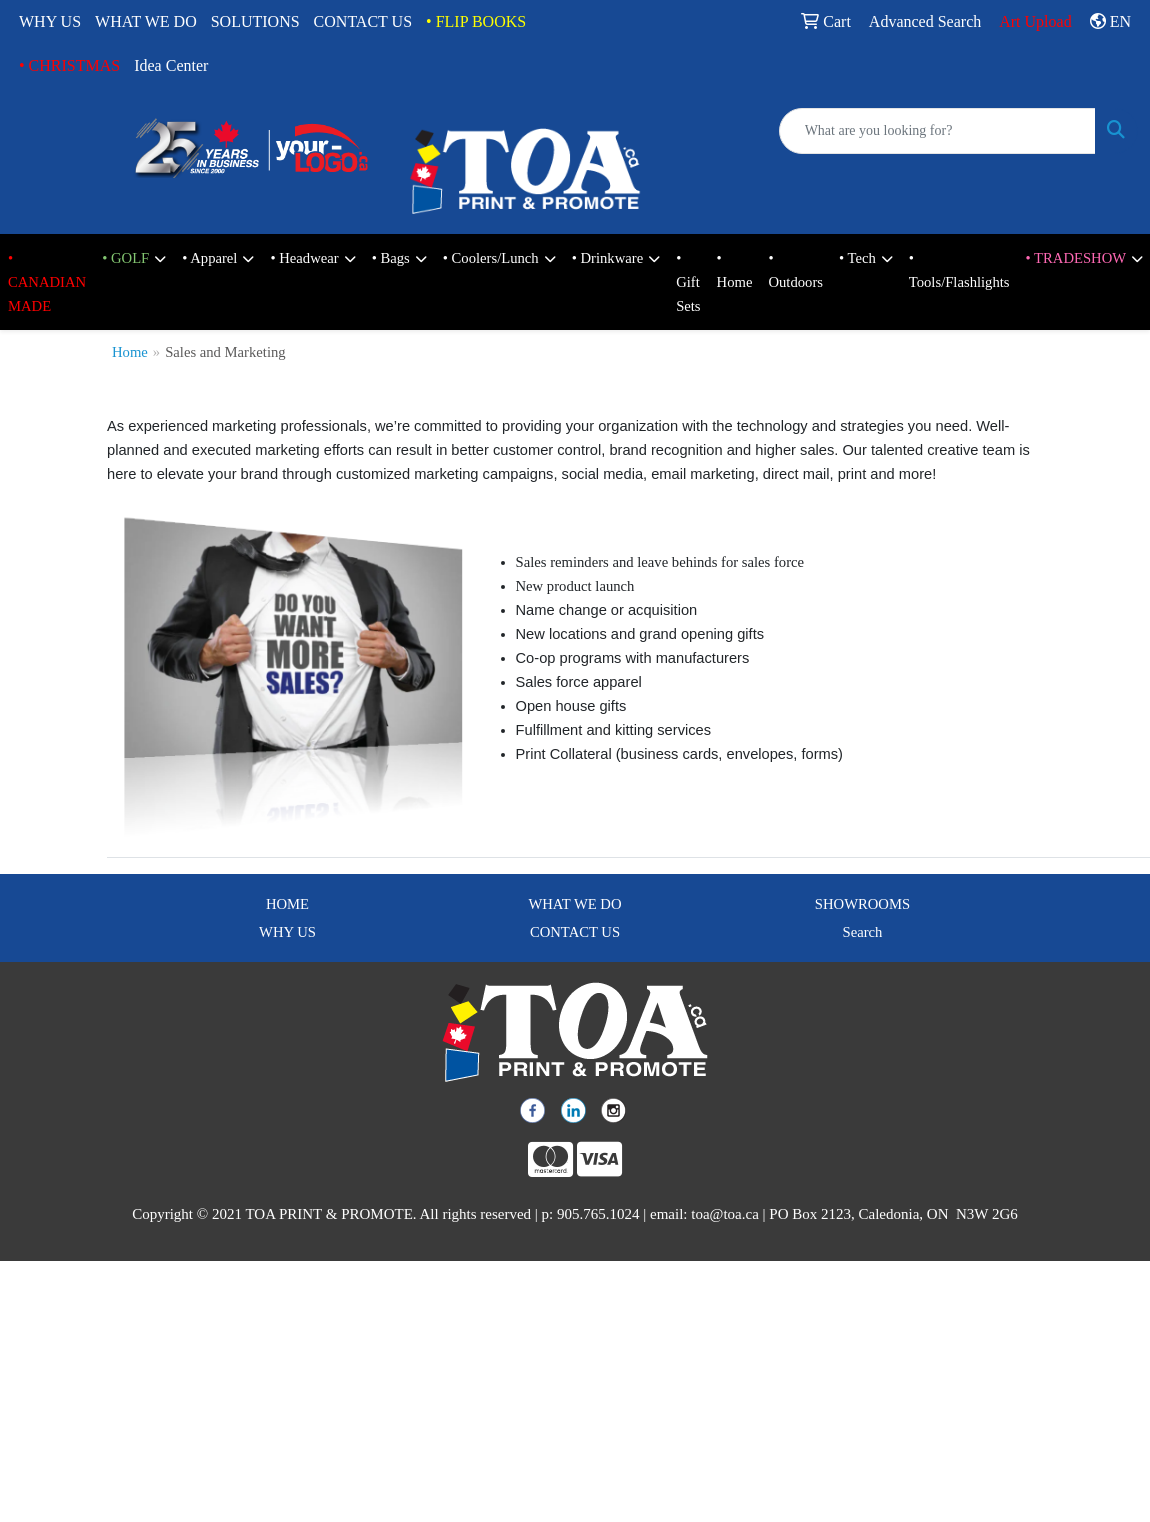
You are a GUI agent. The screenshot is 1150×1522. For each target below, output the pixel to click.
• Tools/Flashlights (959, 270)
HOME (287, 904)
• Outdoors (795, 270)
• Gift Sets (688, 282)
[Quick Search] (937, 131)
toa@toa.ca (725, 1214)
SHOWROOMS (862, 904)
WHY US (50, 21)
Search (863, 932)
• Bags (391, 258)
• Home (735, 270)
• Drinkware (607, 258)
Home (130, 352)
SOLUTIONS (255, 21)
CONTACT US (363, 21)
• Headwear (304, 258)
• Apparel (209, 258)
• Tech (857, 258)
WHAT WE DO (146, 21)
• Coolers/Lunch (491, 258)
